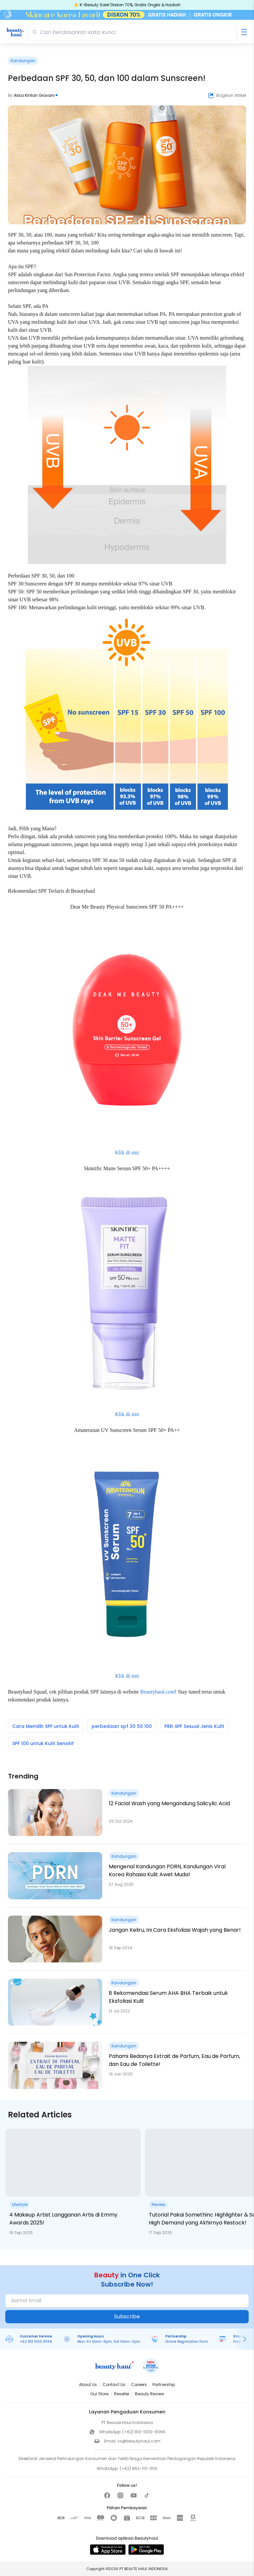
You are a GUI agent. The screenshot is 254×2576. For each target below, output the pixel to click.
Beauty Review (149, 2394)
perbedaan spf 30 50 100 (122, 1726)
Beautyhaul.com (157, 1692)
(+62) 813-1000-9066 (143, 2432)
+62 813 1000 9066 (36, 2341)
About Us (88, 2384)
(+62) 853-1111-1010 (138, 2468)
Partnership (163, 2384)
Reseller (121, 2394)
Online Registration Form (186, 2341)
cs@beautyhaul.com (138, 2441)
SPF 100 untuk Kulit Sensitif (43, 1743)
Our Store (99, 2394)
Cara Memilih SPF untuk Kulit (45, 1726)
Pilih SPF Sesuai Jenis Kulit (194, 1726)
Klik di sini (127, 1152)
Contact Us (114, 2384)
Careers (139, 2384)
